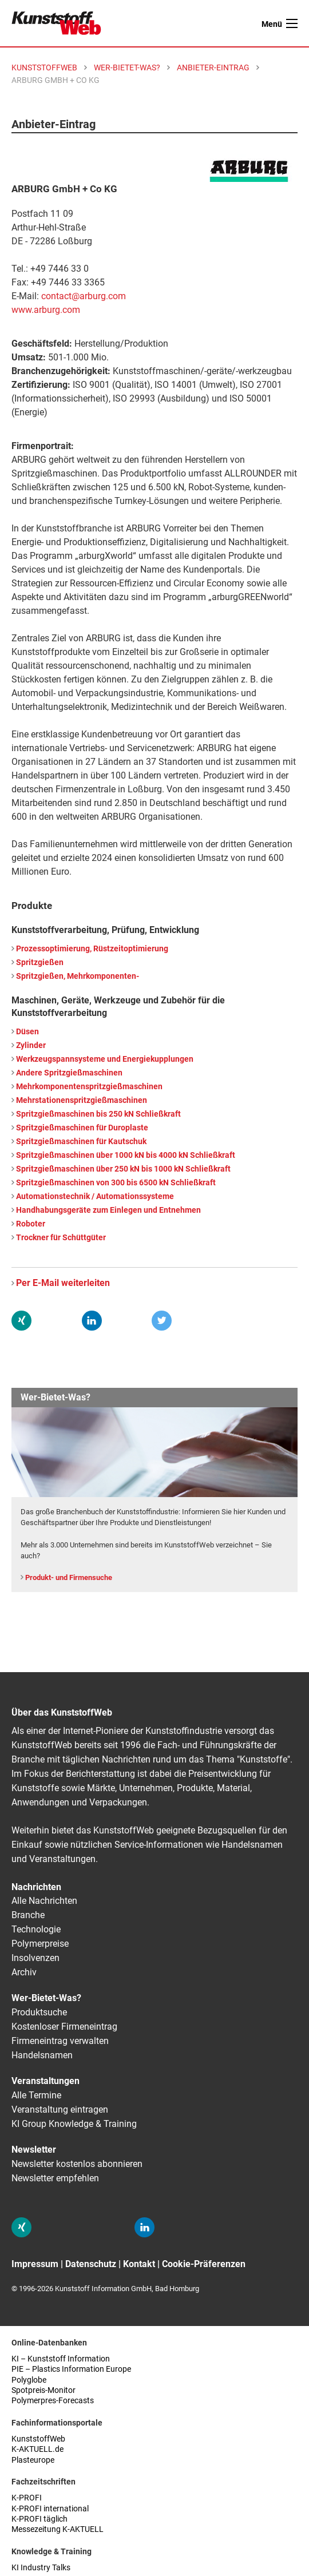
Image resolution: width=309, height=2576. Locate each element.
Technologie (36, 1929)
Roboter (30, 1224)
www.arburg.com (45, 309)
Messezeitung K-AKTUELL (57, 2529)
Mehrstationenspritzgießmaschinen (81, 1100)
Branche (28, 1915)
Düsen (27, 1032)
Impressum (34, 2264)
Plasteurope (32, 2460)
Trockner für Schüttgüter (61, 1238)
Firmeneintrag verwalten (60, 2040)
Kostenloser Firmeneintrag (64, 2026)
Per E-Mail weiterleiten (63, 1282)
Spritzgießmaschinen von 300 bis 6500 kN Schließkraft (116, 1183)
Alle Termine (36, 2095)
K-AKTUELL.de (37, 2449)
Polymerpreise (40, 1943)
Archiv (24, 1972)
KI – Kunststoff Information (60, 2359)
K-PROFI (26, 2498)
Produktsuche (39, 2012)
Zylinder (31, 1045)
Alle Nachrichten (44, 1900)
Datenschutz (90, 2264)
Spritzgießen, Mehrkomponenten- (77, 976)
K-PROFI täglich (39, 2519)
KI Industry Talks (40, 2568)
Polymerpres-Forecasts (52, 2401)
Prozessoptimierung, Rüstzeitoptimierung (92, 949)
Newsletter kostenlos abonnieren (76, 2163)
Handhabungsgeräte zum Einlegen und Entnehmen (108, 1210)
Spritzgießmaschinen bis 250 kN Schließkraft (98, 1114)
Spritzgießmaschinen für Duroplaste (82, 1128)
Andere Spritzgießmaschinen (69, 1073)
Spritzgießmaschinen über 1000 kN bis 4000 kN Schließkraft (125, 1155)
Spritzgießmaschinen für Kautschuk (81, 1141)
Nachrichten (36, 1887)
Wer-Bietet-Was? (46, 1997)
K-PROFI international (50, 2509)
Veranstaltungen (45, 2080)
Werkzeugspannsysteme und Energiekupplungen (104, 1059)
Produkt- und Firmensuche (68, 1577)
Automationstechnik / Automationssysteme (95, 1196)
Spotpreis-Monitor (43, 2390)
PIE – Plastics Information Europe (71, 2369)
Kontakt (139, 2264)
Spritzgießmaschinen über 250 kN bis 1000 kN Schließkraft (123, 1169)
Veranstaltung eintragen (59, 2109)
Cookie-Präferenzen (203, 2264)
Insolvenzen (35, 1957)
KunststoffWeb (38, 2439)
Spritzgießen (40, 962)
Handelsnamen (42, 2055)
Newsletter (33, 2149)
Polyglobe (28, 2380)
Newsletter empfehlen (55, 2178)
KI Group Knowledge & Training (74, 2123)
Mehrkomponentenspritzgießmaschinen (89, 1086)
